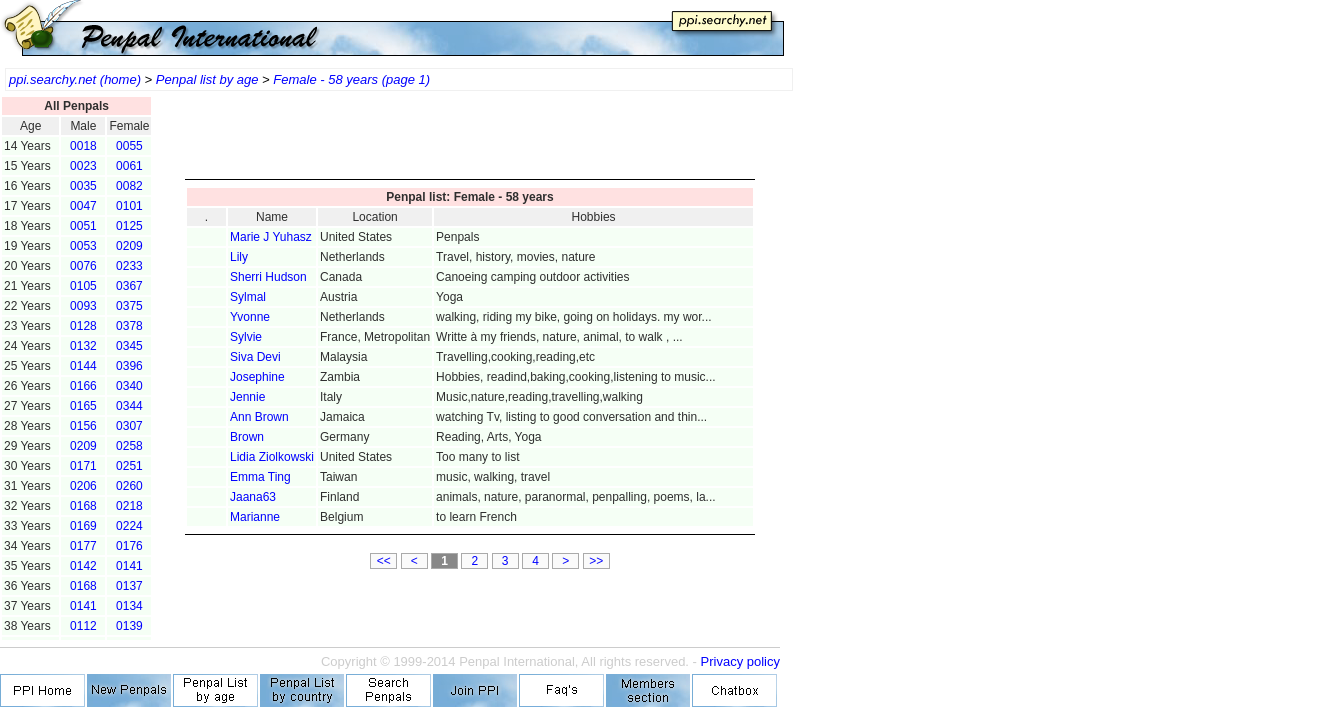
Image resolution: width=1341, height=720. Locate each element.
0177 (83, 546)
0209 (129, 246)
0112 (83, 626)
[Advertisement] (470, 140)
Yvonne (250, 317)
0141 (129, 566)
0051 (83, 226)
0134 (129, 606)
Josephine (257, 377)
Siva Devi (255, 357)
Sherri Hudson (268, 277)
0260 (129, 486)
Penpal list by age (207, 79)
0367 (129, 286)
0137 (129, 586)
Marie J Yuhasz (271, 237)
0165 (83, 406)
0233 (129, 266)
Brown (247, 437)
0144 (83, 366)
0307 (129, 426)
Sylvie (246, 337)
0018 (83, 146)
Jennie (247, 397)
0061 (129, 166)
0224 (129, 526)
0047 (83, 206)
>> (596, 561)
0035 (83, 186)
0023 (83, 166)
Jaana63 (253, 497)
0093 (83, 306)
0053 (83, 246)
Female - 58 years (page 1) (351, 79)
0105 (83, 286)
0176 (129, 546)
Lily (239, 257)
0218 (129, 506)
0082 (129, 186)
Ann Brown (259, 417)
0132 (83, 346)
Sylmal (248, 297)
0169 (83, 526)
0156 (83, 426)
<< (384, 561)
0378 (129, 326)
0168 (83, 506)
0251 (129, 466)
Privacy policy (740, 661)
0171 (83, 466)
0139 (129, 626)
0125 (129, 226)
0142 (83, 566)
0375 (129, 306)
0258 (129, 446)
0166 (83, 386)
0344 (129, 406)
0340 (129, 386)
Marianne (255, 517)
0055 (129, 146)
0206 (83, 486)
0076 (83, 266)
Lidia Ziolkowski (272, 457)
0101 (129, 206)
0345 (129, 346)
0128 (83, 326)
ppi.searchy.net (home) (75, 79)
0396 (129, 366)
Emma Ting (260, 477)
